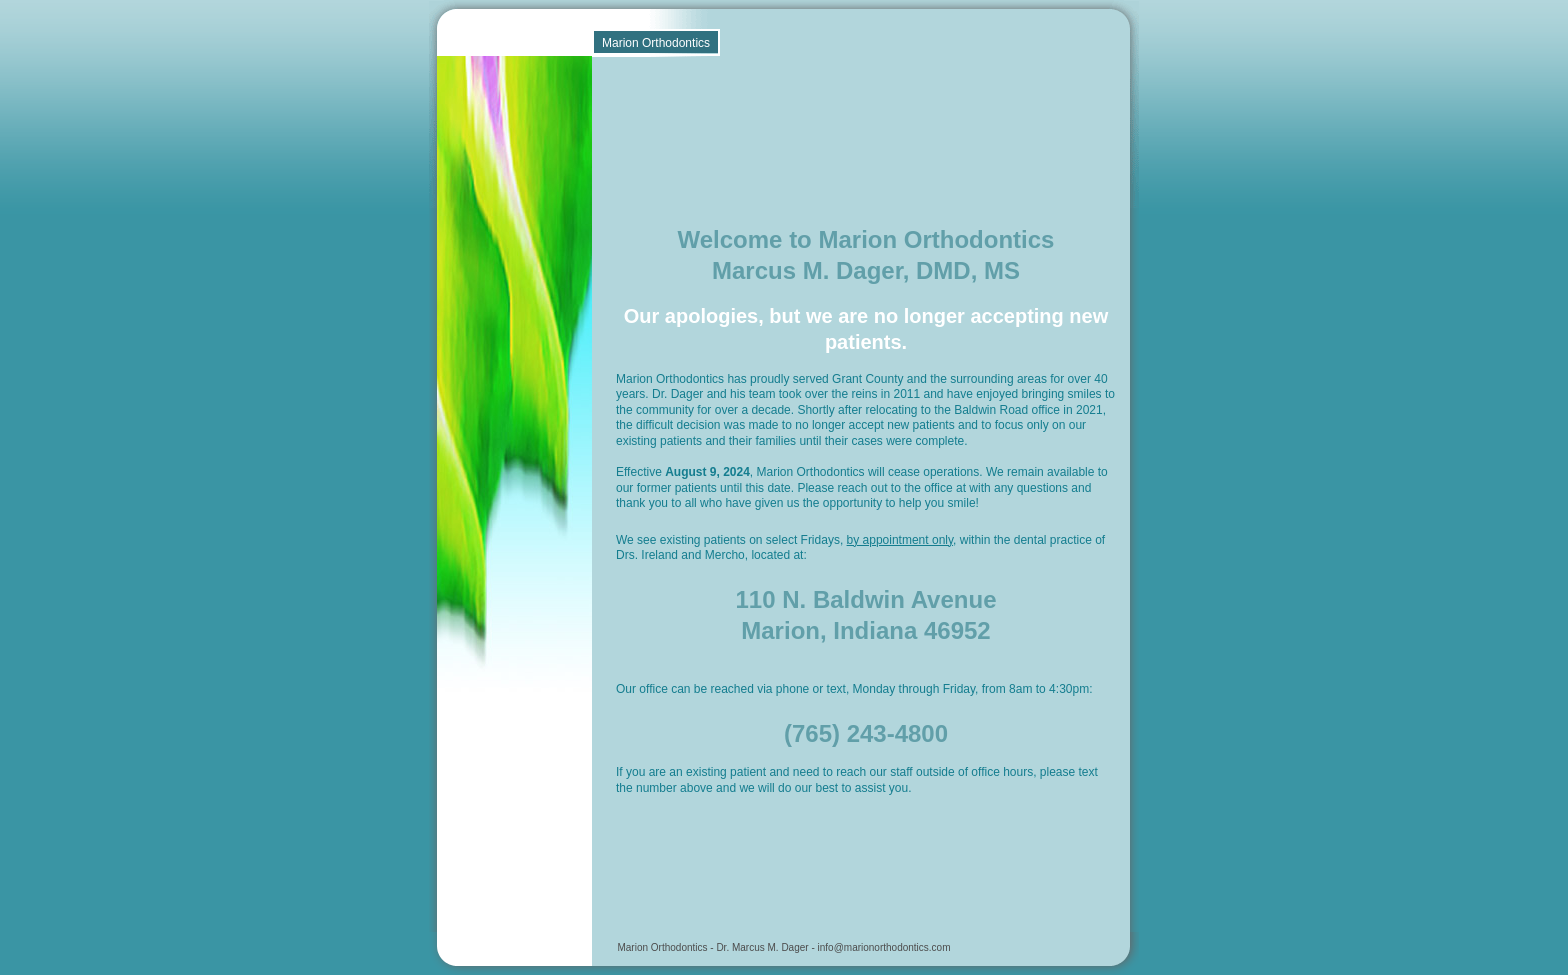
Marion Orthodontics (656, 43)
